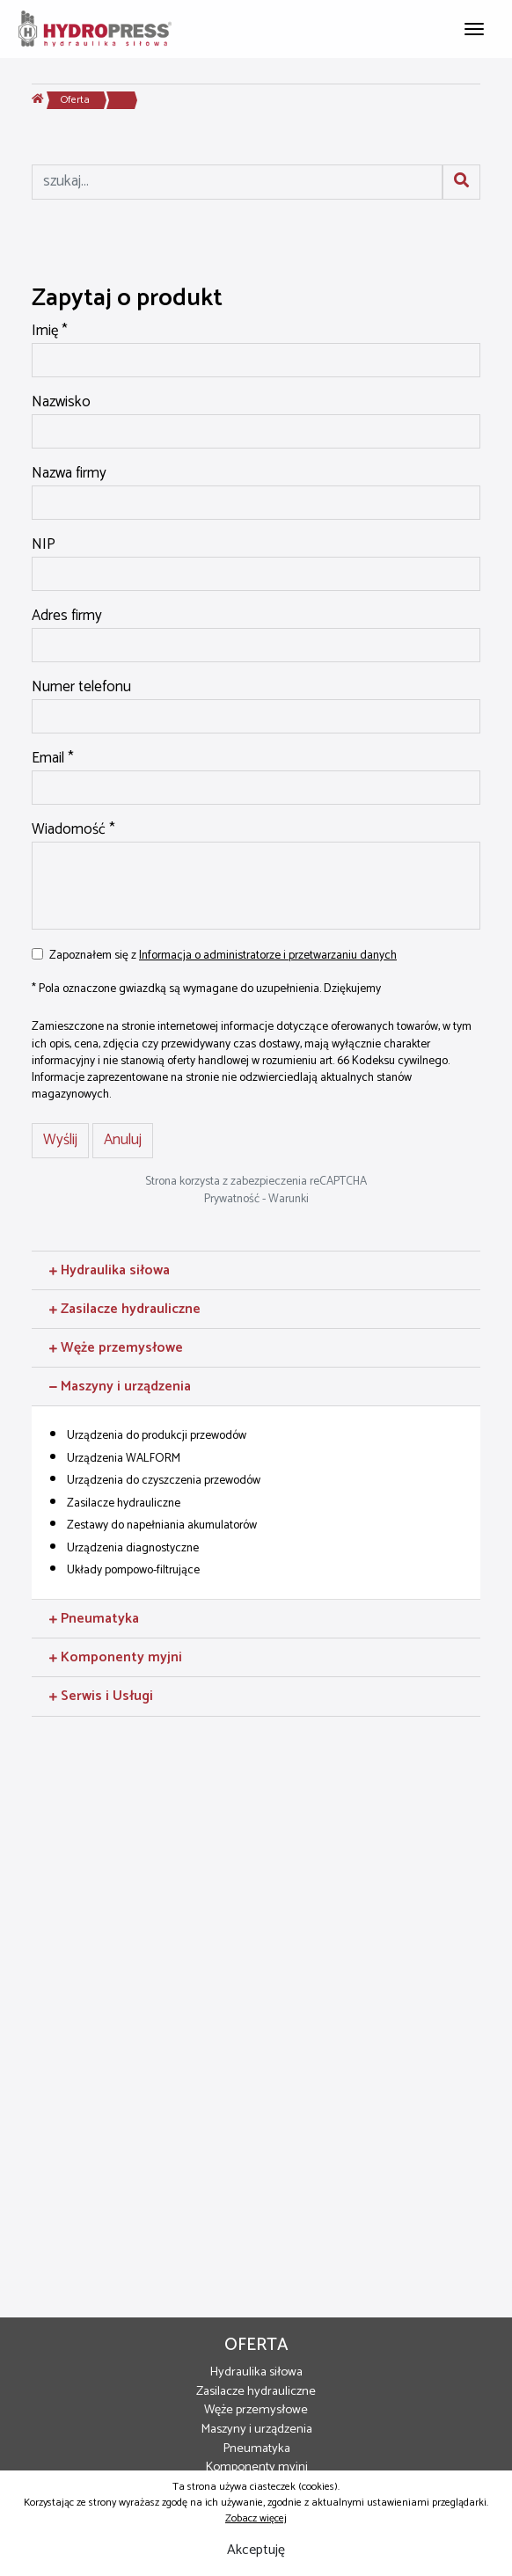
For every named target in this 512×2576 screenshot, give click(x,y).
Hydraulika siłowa (256, 2372)
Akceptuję (256, 2550)
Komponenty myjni (256, 2466)
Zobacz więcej (256, 2518)
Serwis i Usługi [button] (101, 1696)
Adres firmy (67, 616)
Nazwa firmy (69, 474)
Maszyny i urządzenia (256, 2429)
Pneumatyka (256, 2448)
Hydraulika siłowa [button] (109, 1270)
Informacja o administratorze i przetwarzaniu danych (268, 955)
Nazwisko (61, 402)
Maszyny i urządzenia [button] (120, 1386)
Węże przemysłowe (256, 2409)
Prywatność (232, 1198)
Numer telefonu (81, 687)
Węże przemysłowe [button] (116, 1348)
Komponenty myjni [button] (115, 1657)
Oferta (75, 99)
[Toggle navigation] (474, 27)
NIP (43, 545)
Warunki (288, 1198)
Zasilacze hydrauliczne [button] (125, 1309)
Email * (53, 759)
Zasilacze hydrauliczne (256, 2391)
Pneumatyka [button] (94, 1619)
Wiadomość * (73, 830)
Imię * (50, 331)
